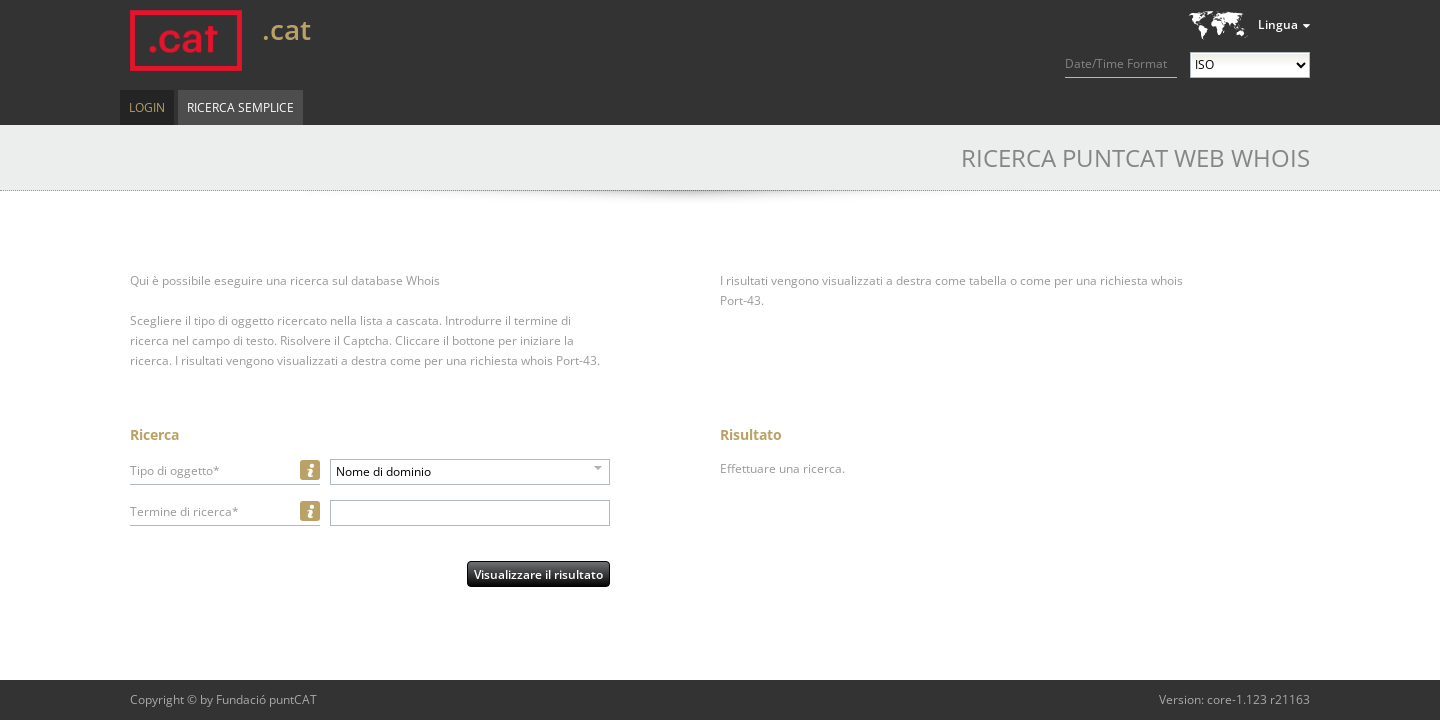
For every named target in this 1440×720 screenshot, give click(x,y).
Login (147, 107)
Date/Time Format (1116, 63)
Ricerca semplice (240, 107)
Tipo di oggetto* (175, 470)
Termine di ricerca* (184, 511)
